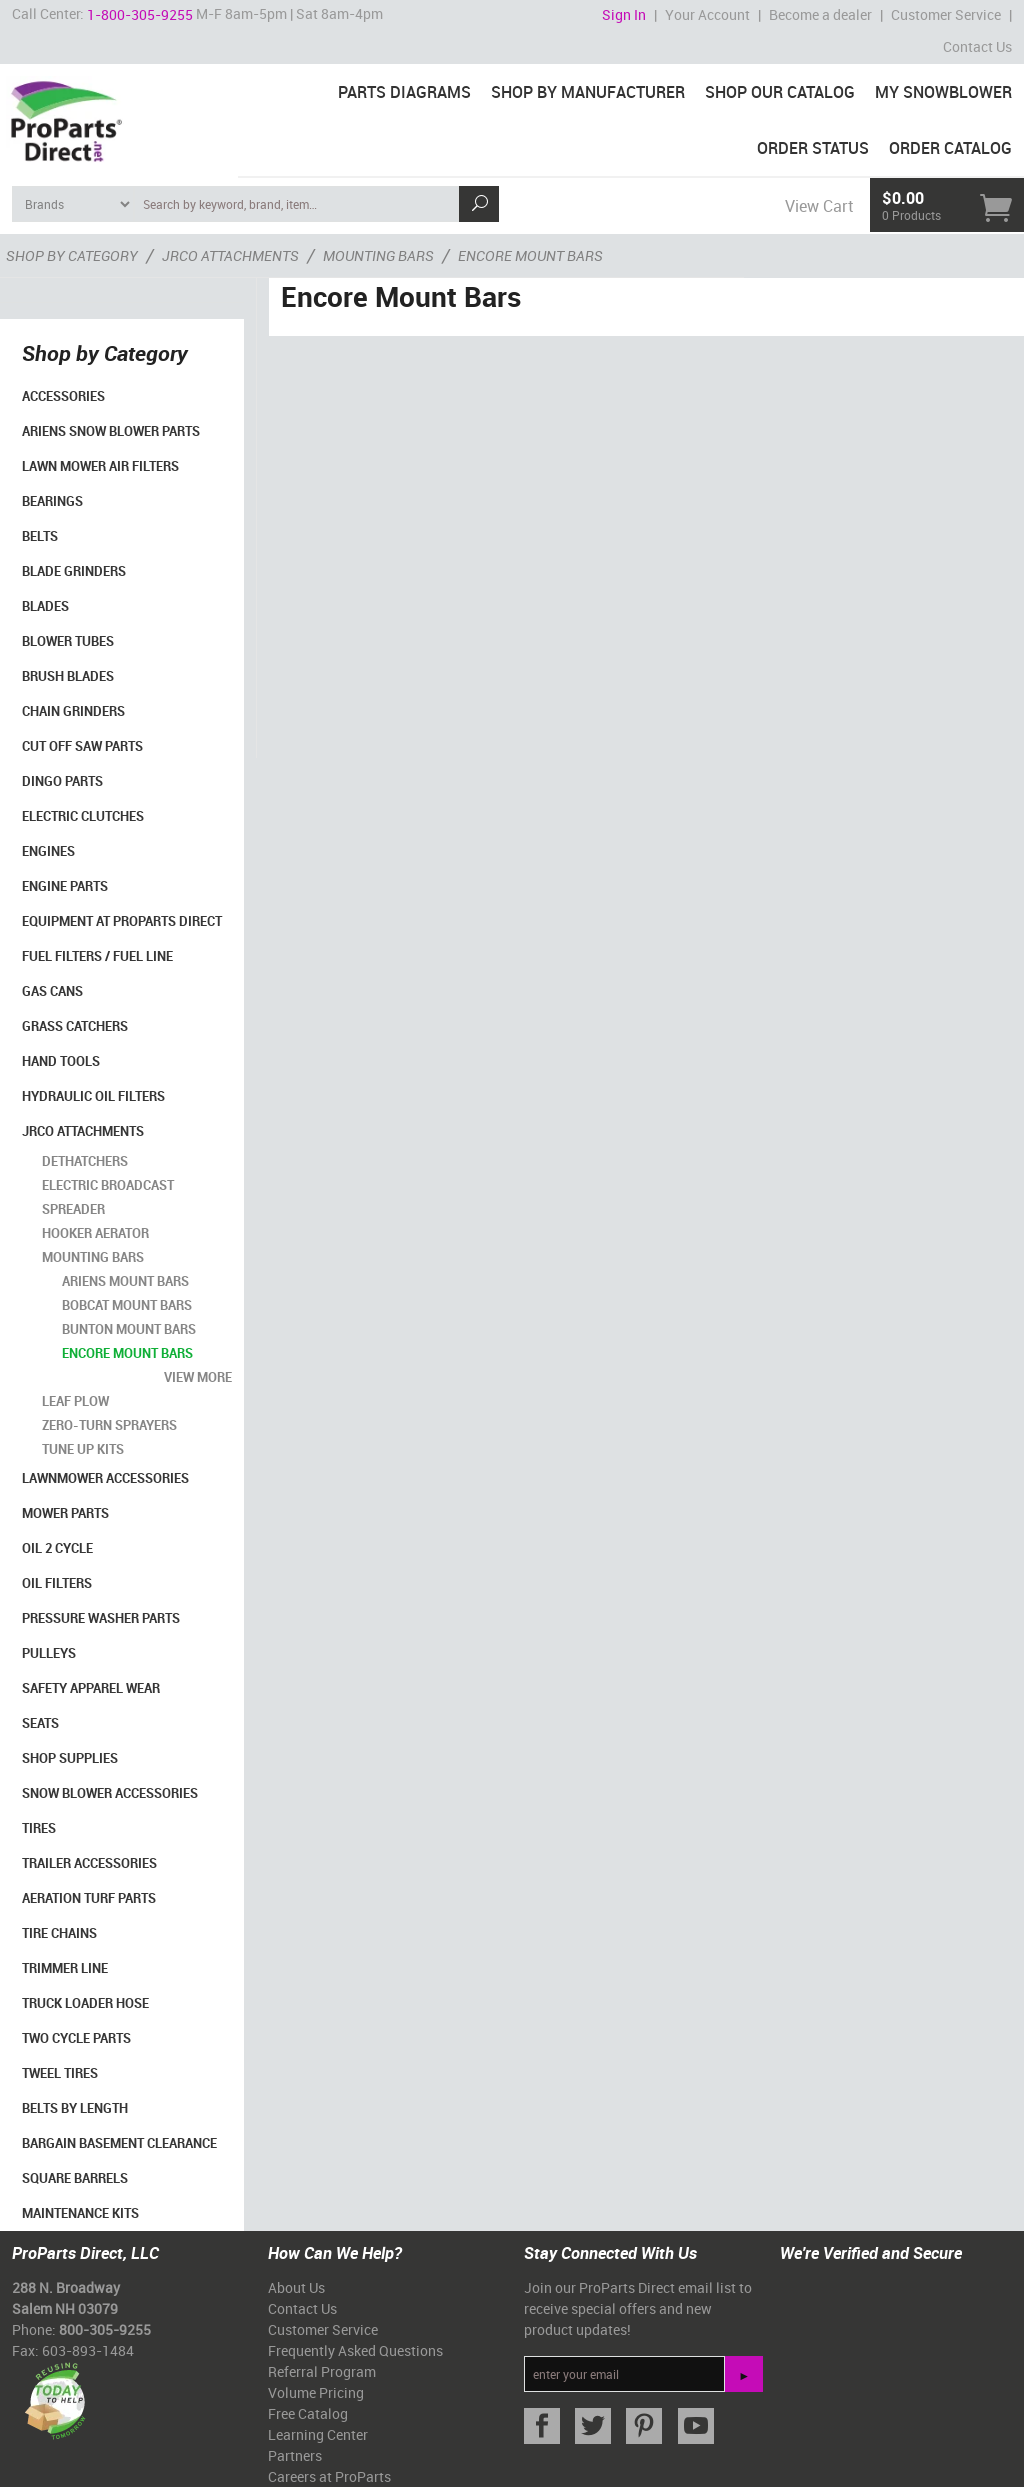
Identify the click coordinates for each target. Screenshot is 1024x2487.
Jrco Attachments (83, 1131)
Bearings (52, 501)
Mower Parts (65, 1513)
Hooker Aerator (95, 1233)
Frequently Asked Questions (355, 2350)
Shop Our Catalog (780, 92)
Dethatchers (85, 1161)
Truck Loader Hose (85, 2003)
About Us (296, 2287)
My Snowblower (943, 92)
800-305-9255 (105, 2329)
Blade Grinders (74, 571)
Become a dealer (820, 14)
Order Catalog (950, 148)
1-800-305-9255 (140, 14)
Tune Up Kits (83, 1449)
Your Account (707, 14)
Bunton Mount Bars (129, 1329)
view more (198, 1377)
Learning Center (318, 2434)
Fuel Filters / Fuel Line (97, 956)
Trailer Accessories (89, 1863)
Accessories (63, 396)
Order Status (813, 148)
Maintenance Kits (80, 2213)
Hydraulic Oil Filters (93, 1096)
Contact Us (977, 46)
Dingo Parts (62, 781)
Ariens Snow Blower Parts (111, 431)
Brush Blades (68, 676)
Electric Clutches (83, 816)
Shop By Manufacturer (588, 92)
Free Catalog (308, 2413)
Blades (45, 606)
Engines (48, 851)
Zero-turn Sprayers (109, 1425)
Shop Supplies (70, 1758)
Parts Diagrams (404, 92)
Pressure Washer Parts (101, 1618)
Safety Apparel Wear (91, 1688)
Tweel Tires (60, 2073)
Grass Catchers (75, 1026)
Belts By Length (75, 2108)
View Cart (819, 206)
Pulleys (49, 1653)
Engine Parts (65, 886)
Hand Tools (61, 1061)
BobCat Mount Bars (127, 1305)
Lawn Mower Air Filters (100, 466)
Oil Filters (57, 1583)
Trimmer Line (65, 1968)
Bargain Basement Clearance (119, 2143)
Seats (40, 1723)
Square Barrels (75, 2178)
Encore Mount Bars (127, 1353)
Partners (295, 2455)
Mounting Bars (93, 1257)
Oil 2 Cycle (57, 1548)
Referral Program (322, 2371)
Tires (39, 1828)
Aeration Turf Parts (89, 1898)
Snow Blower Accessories (110, 1793)
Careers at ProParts (329, 2476)
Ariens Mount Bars (125, 1281)
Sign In (624, 14)
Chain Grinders (73, 711)
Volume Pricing (316, 2392)
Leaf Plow (75, 1401)
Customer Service (946, 14)
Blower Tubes (68, 641)
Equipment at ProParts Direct (122, 921)
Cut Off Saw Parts (82, 746)
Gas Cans (52, 991)
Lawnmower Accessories (105, 1478)
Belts (40, 536)
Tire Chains (59, 1933)
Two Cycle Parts (76, 2038)
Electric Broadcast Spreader (108, 1197)
